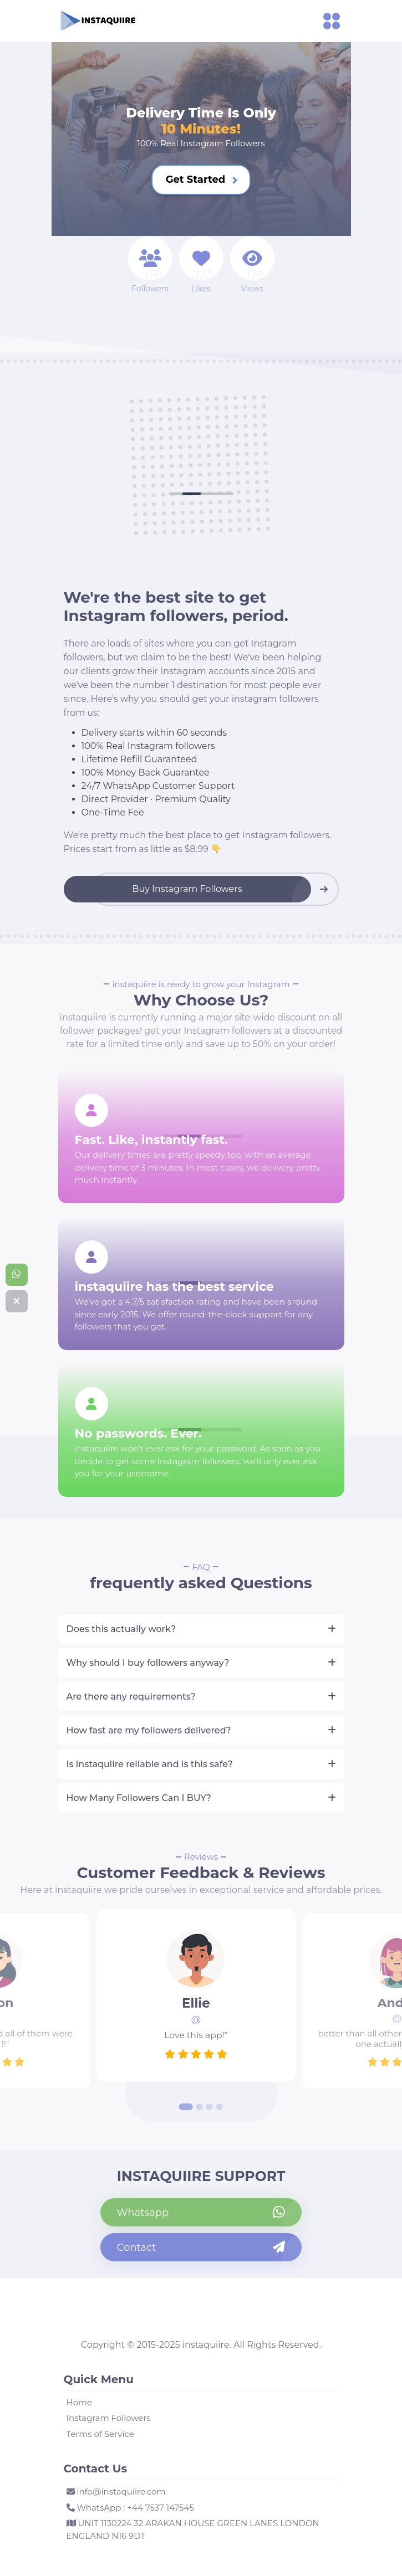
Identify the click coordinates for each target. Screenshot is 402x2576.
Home (80, 2402)
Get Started (202, 179)
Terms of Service (100, 2434)
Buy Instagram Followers (187, 889)
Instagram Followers (109, 2418)
